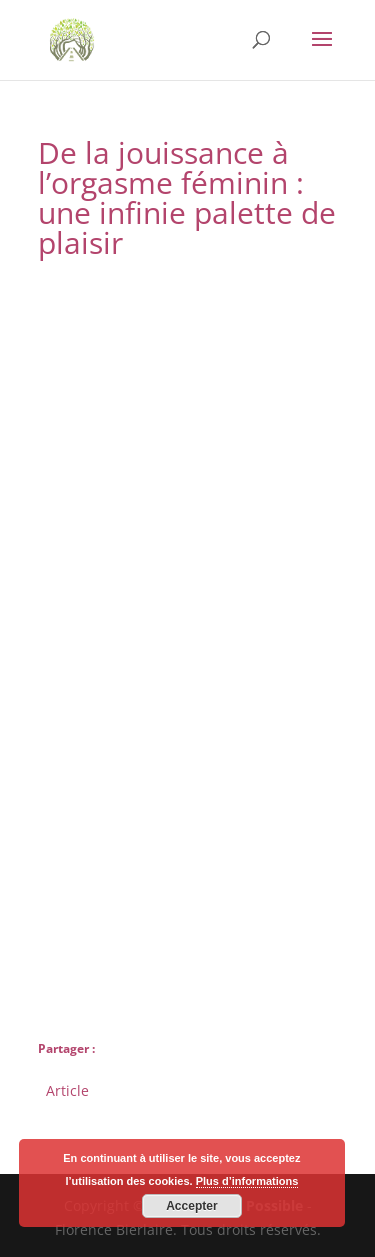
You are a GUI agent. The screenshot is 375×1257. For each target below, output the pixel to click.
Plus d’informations (247, 1181)
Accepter (191, 1206)
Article (67, 1088)
